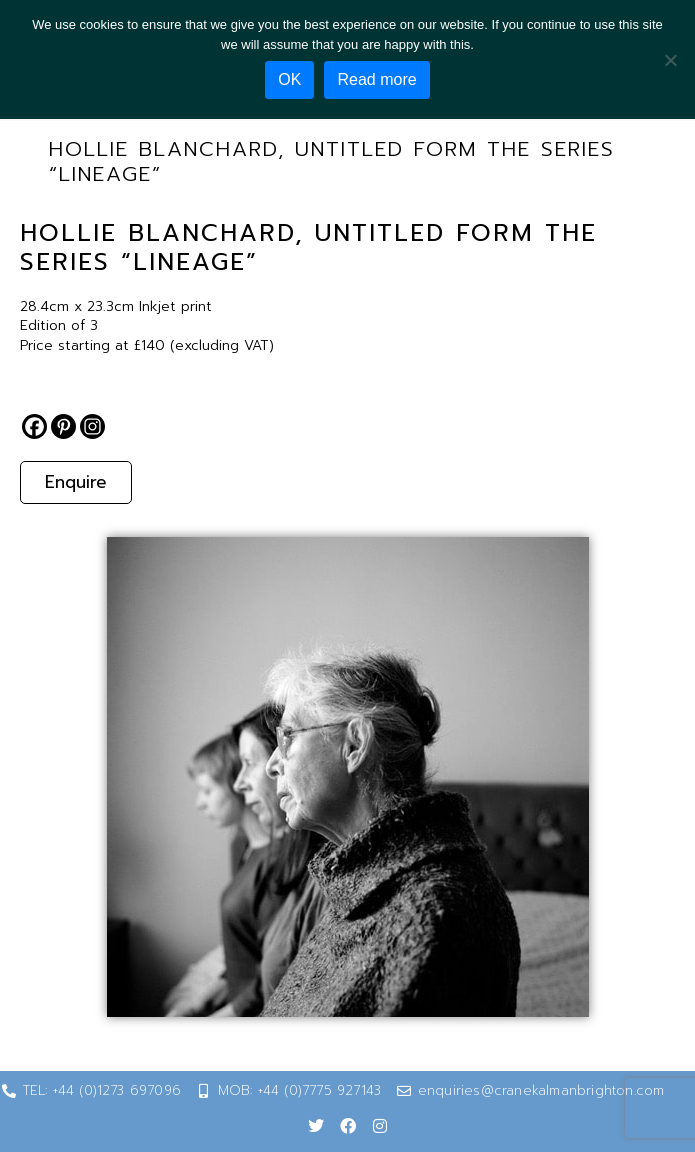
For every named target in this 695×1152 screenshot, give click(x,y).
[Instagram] (92, 426)
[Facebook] (34, 426)
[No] (670, 60)
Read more (376, 79)
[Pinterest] (63, 426)
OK (289, 79)
